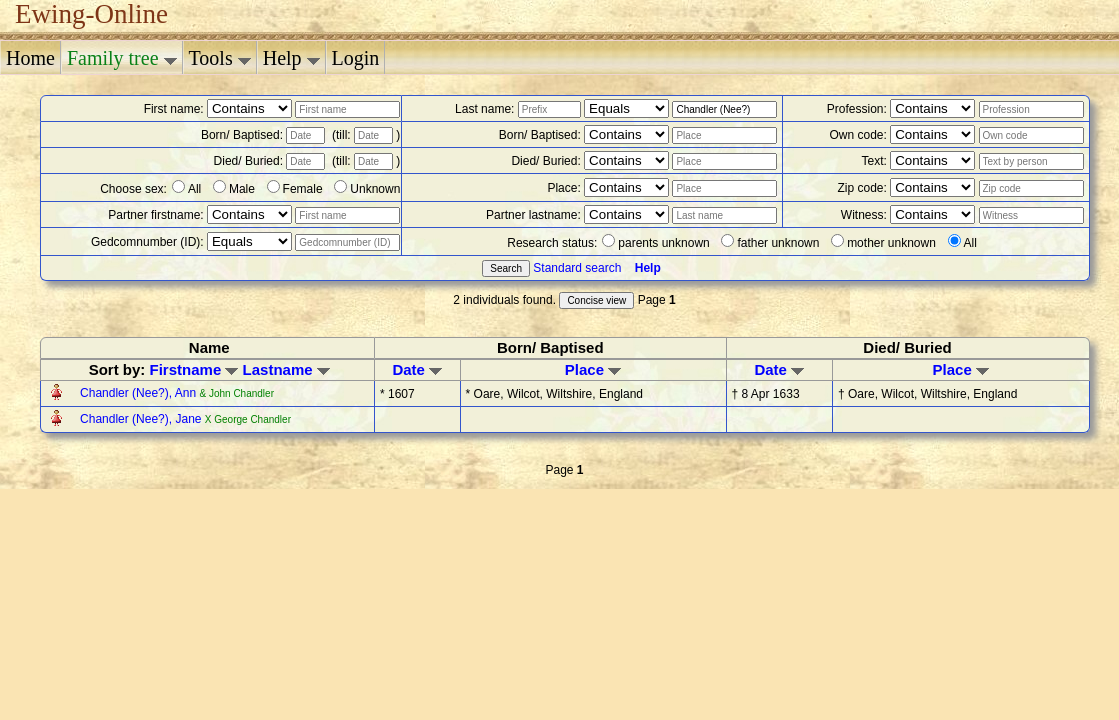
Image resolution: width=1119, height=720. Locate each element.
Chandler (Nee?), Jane (142, 419)
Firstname (194, 369)
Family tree (122, 58)
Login (356, 58)
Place (593, 369)
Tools (220, 58)
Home (30, 58)
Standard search (577, 268)
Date (417, 369)
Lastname (286, 369)
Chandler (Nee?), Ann (139, 393)
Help (291, 58)
